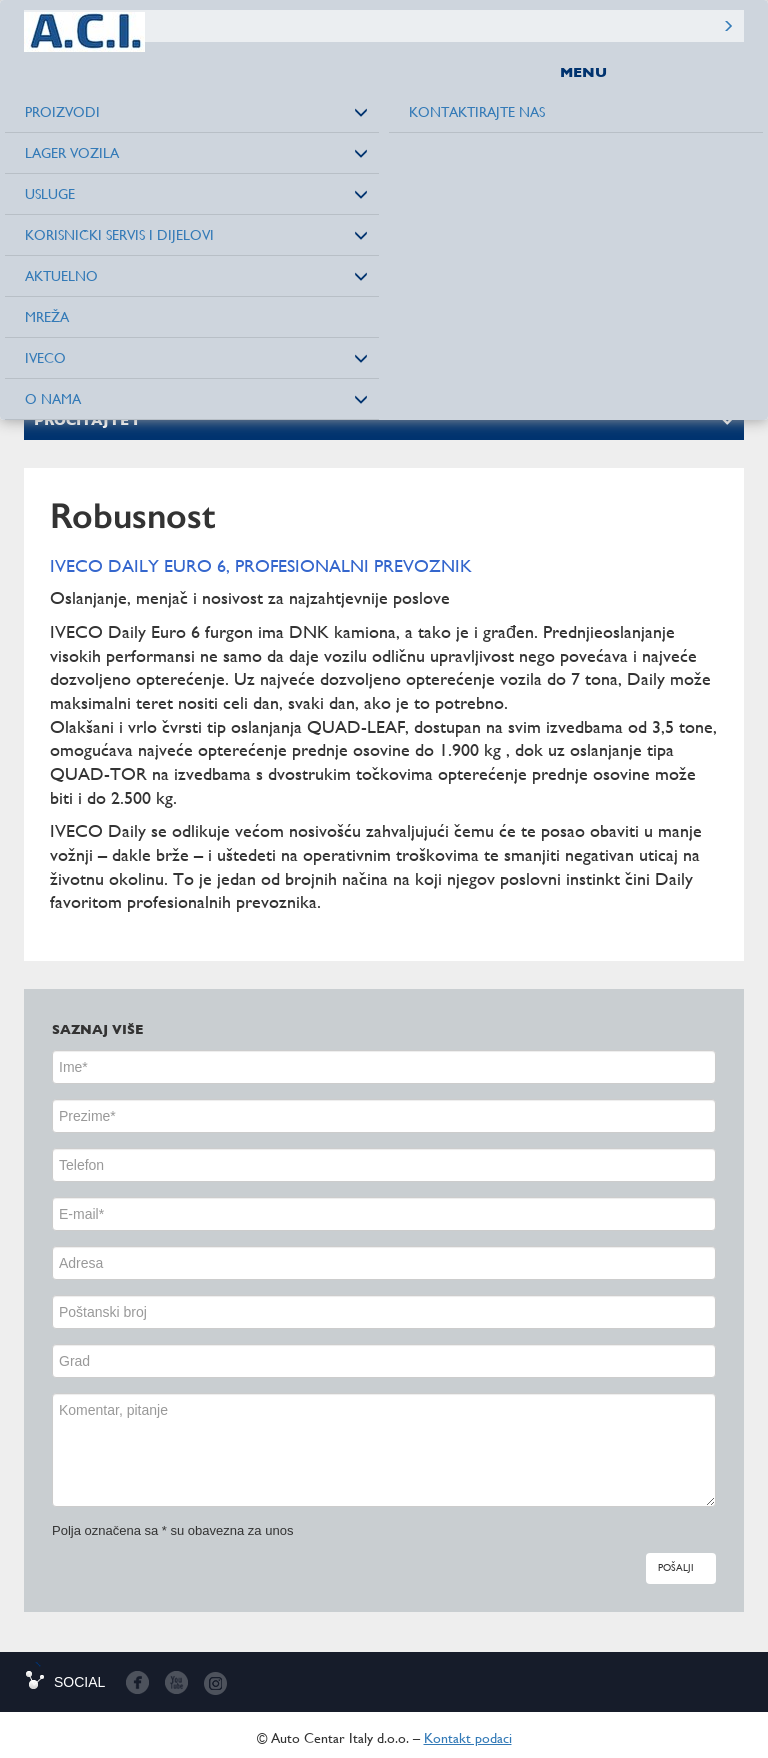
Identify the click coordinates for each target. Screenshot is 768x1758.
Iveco (45, 358)
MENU (583, 72)
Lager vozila (72, 153)
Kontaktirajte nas (477, 112)
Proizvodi (62, 112)
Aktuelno (61, 276)
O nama (53, 399)
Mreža (47, 317)
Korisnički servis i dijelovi (119, 235)
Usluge (50, 194)
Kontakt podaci (468, 1738)
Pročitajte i (86, 420)
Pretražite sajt (728, 26)
